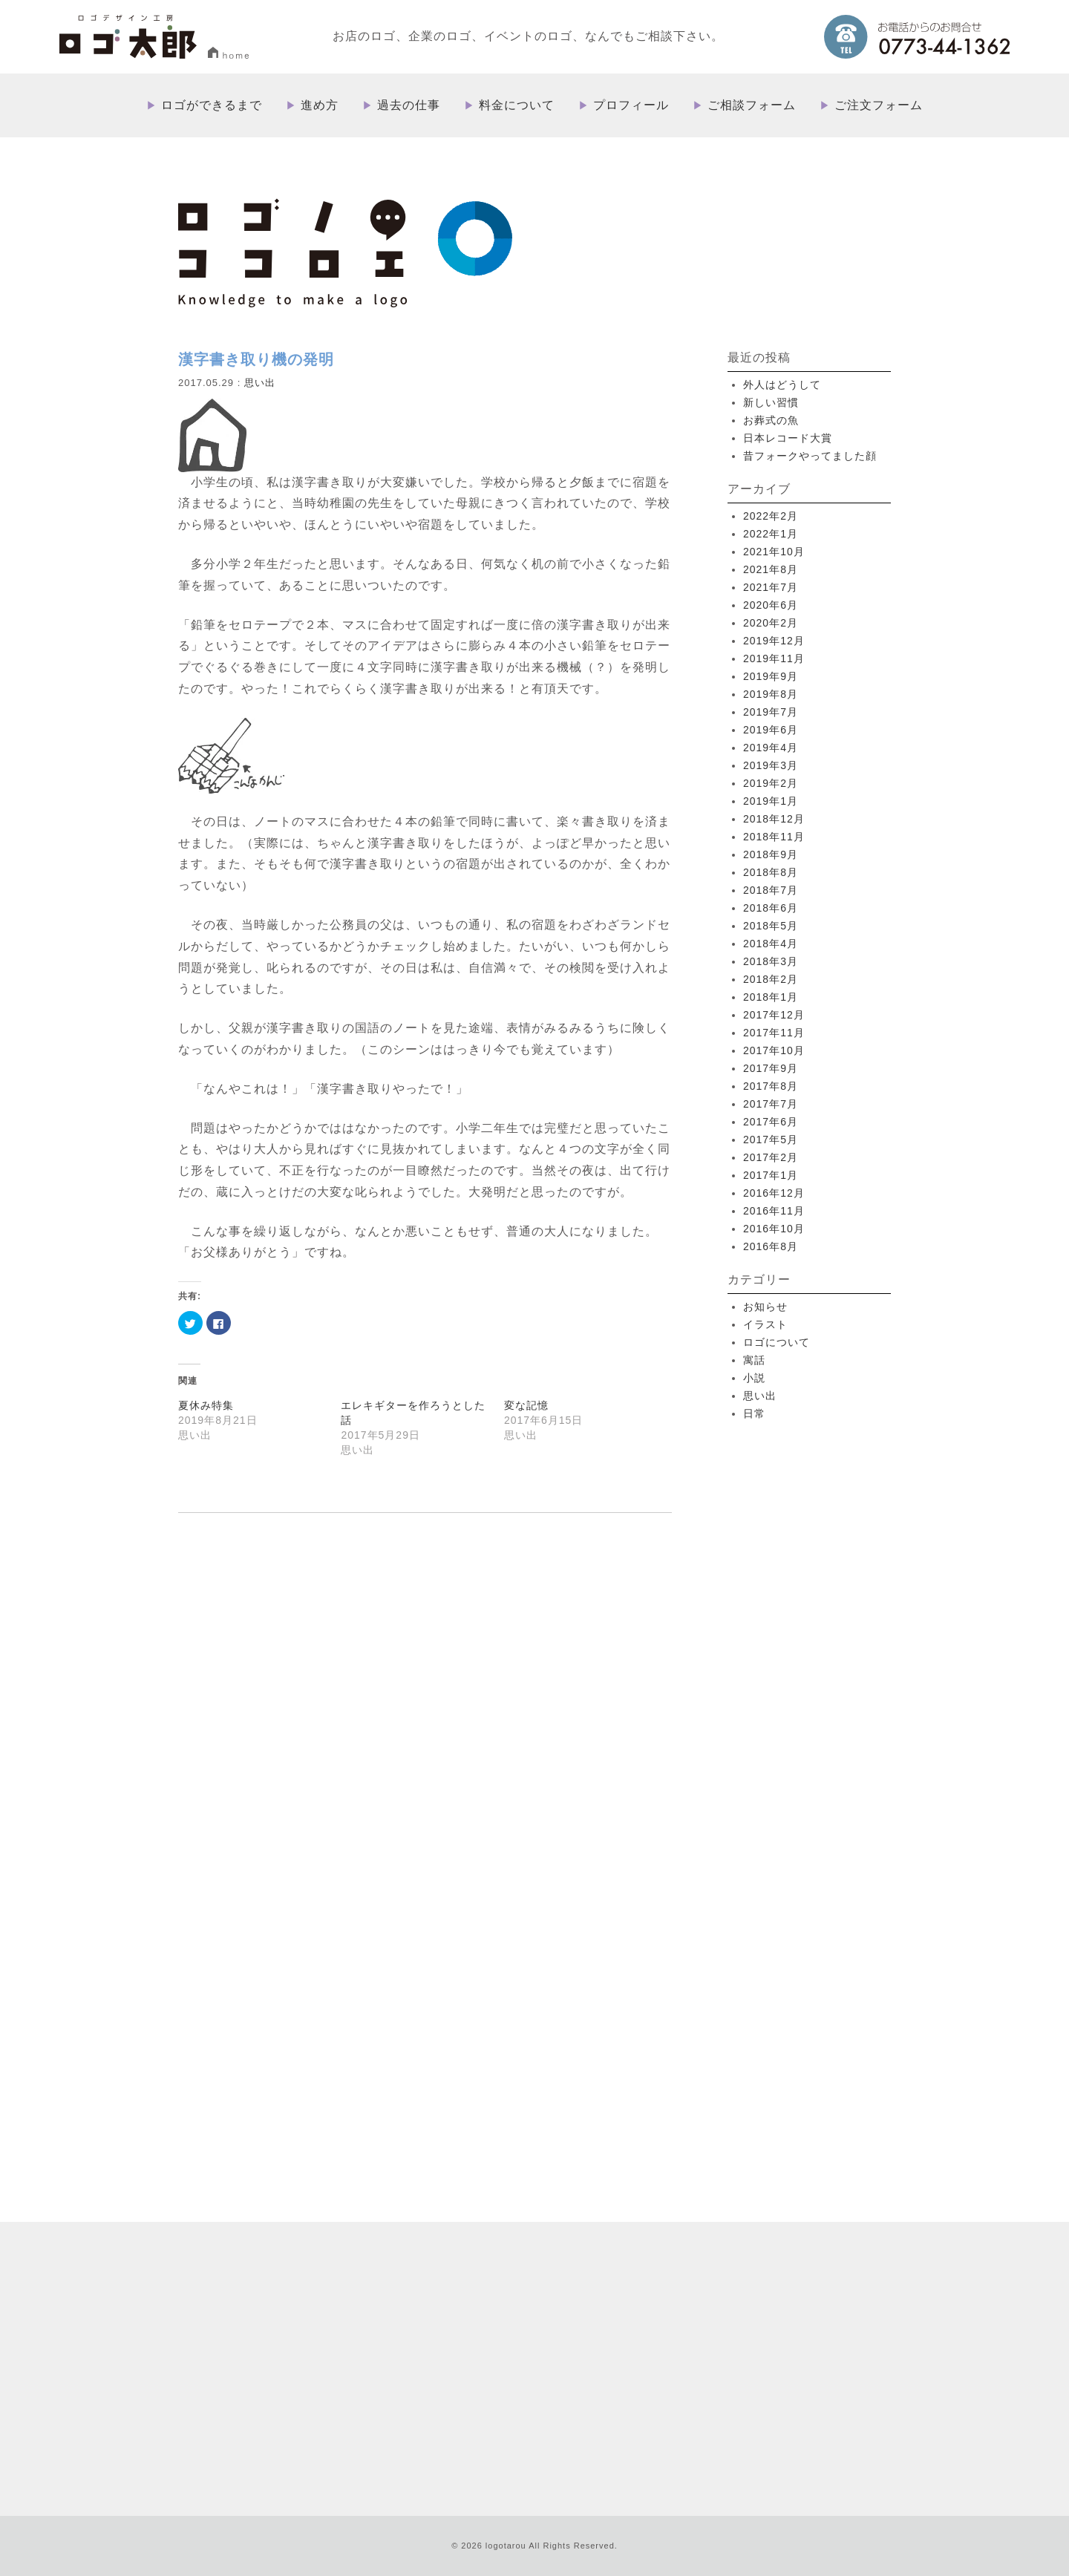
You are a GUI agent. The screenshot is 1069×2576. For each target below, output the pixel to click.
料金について (517, 105)
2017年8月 (770, 1086)
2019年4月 (770, 747)
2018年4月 (770, 943)
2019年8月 (770, 694)
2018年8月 (770, 872)
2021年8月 (770, 569)
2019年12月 (774, 641)
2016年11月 (774, 1211)
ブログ (623, 2359)
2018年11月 (774, 837)
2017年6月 (770, 1122)
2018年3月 (770, 961)
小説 (754, 1378)
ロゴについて (776, 1342)
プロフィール (631, 105)
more (318, 2051)
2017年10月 (774, 1050)
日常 (754, 1413)
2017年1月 (770, 1175)
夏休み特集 (206, 1405)
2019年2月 (770, 783)
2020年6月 (770, 605)
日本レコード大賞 (787, 438)
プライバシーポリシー (812, 2359)
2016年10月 (774, 1229)
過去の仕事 (408, 105)
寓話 (754, 1360)
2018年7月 (770, 890)
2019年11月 (774, 658)
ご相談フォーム (751, 105)
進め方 (320, 105)
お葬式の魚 (771, 420)
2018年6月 (770, 908)
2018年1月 (770, 997)
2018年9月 (770, 854)
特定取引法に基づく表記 (701, 2359)
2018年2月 (770, 979)
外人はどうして (782, 384)
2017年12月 (774, 1015)
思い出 (259, 382)
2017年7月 (770, 1104)
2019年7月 (770, 712)
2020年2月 (770, 623)
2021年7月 (770, 587)
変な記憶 (526, 1405)
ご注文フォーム (878, 105)
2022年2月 (770, 516)
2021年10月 (774, 552)
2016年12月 (774, 1193)
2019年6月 (770, 730)
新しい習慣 (771, 402)
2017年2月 (770, 1157)
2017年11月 (774, 1033)
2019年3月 (770, 765)
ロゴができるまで (211, 105)
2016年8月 (770, 1246)
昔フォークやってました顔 (810, 456)
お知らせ (765, 1306)
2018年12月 (774, 819)
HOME (544, 2216)
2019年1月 (770, 801)
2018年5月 (770, 926)
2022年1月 (770, 534)
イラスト (765, 1324)
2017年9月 (770, 1068)
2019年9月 (770, 676)
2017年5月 (770, 1139)
